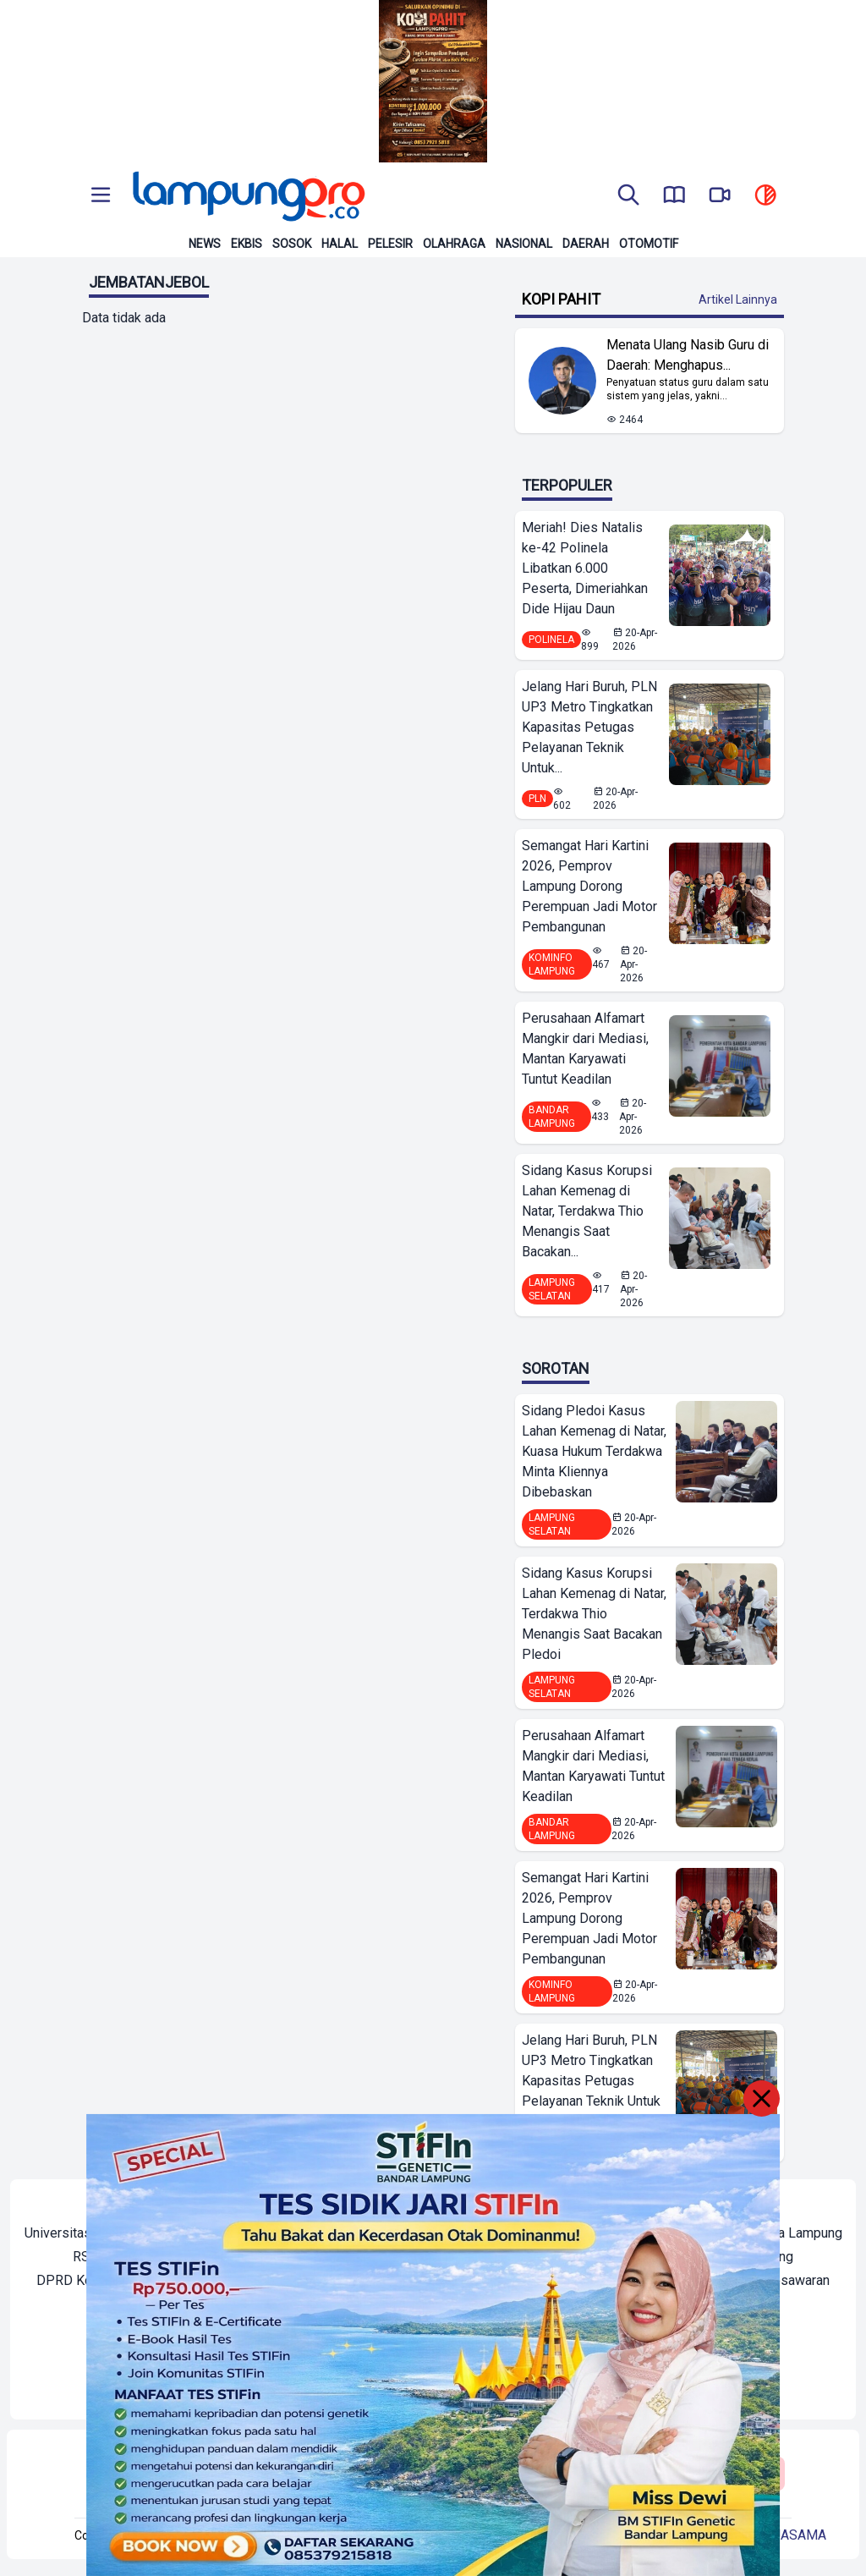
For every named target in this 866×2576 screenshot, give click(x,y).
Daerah (585, 243)
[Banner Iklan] (433, 81)
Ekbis (246, 243)
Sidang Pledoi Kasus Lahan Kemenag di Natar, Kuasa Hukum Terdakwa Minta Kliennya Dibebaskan (594, 1451)
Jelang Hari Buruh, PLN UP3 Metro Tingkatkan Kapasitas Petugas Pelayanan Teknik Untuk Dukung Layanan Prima (591, 2080)
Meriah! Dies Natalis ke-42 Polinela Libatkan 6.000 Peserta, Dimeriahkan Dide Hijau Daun (585, 568)
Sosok (291, 243)
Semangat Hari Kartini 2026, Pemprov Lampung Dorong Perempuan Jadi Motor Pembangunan (589, 886)
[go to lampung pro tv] (719, 196)
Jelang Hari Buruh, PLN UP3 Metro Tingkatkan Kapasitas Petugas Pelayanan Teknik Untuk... (589, 727)
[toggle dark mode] (765, 196)
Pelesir (390, 243)
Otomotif (648, 243)
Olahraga (454, 243)
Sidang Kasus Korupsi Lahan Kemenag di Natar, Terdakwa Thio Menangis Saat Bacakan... (587, 1211)
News (205, 243)
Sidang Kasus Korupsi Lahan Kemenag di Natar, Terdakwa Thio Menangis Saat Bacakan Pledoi (594, 1613)
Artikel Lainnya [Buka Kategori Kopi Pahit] (738, 299)
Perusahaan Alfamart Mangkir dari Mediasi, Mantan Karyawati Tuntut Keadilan (585, 1048)
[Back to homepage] (247, 196)
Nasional (524, 243)
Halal (339, 243)
